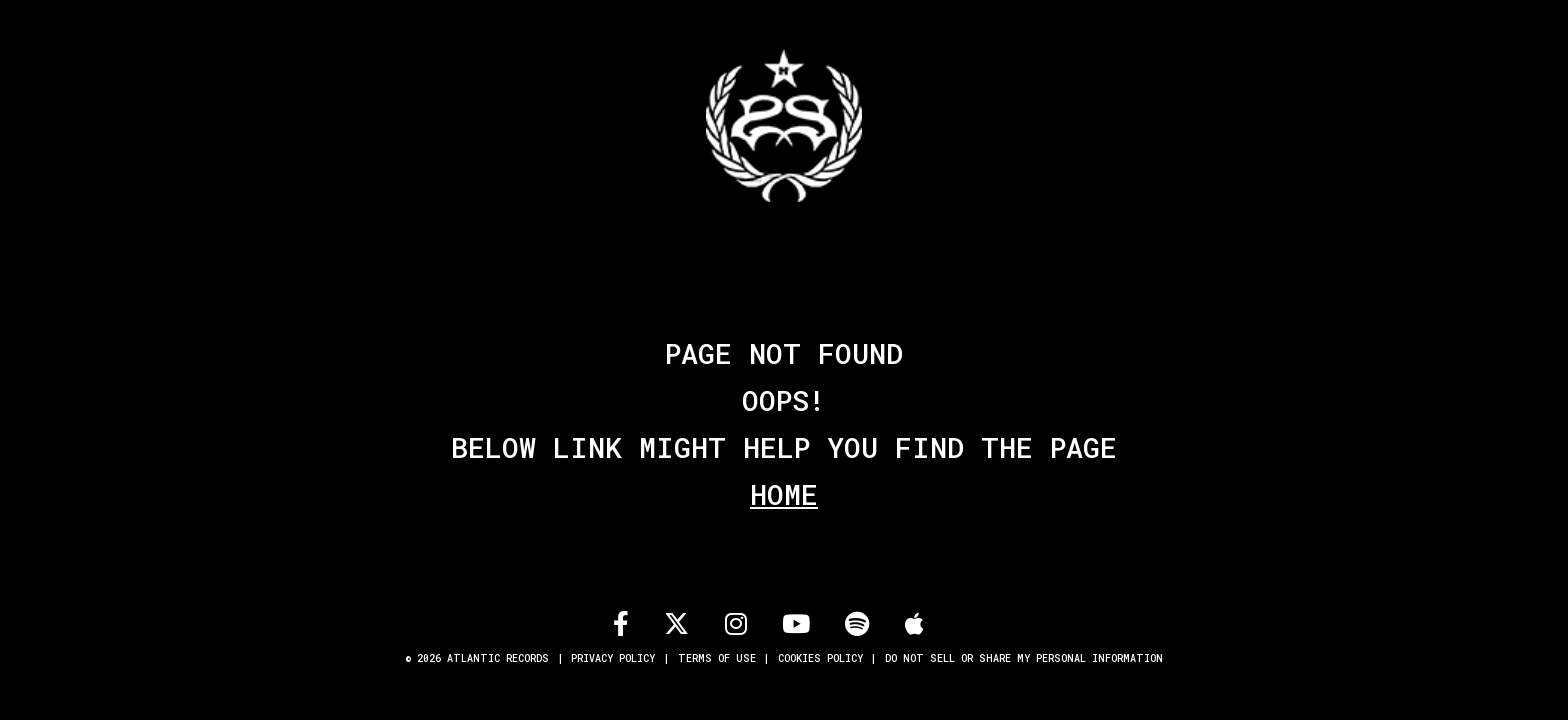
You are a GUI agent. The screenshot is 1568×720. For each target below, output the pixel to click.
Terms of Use (717, 658)
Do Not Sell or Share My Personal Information (1024, 658)
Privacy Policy (613, 658)
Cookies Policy (820, 658)
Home (784, 494)
